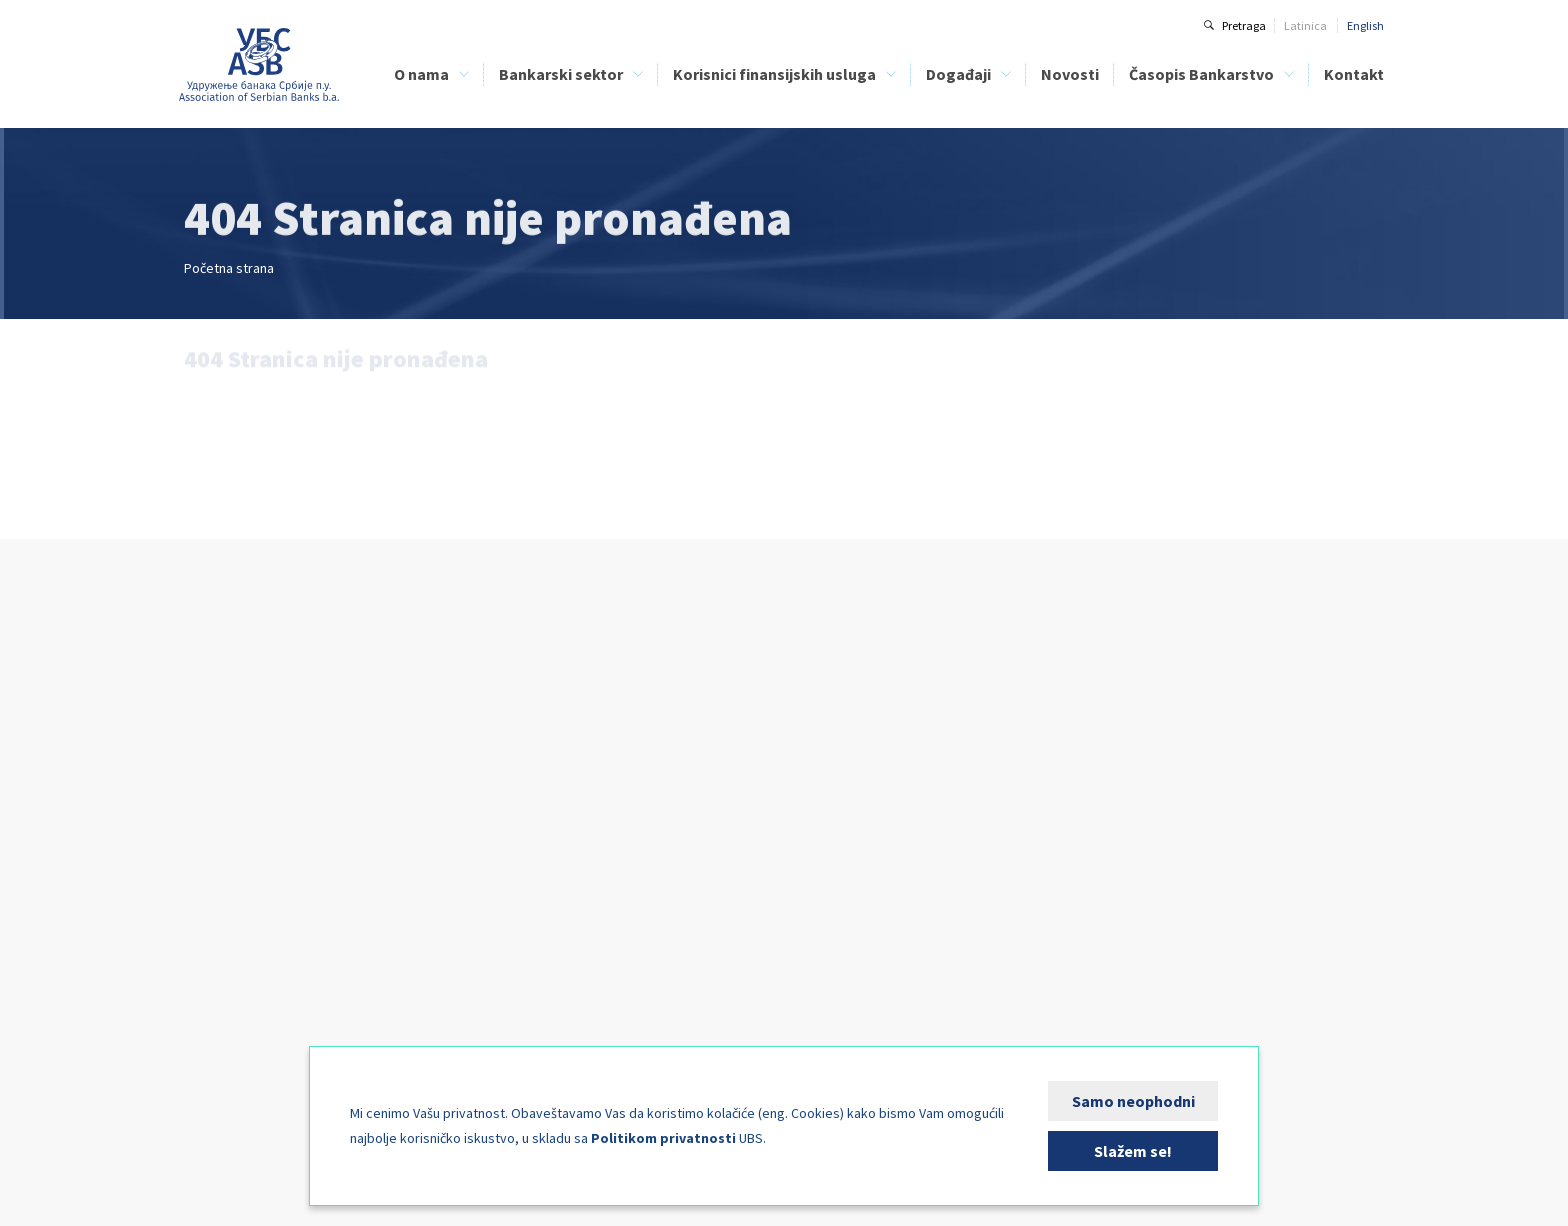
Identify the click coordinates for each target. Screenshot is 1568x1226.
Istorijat (203, 758)
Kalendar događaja (849, 958)
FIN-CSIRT (209, 1044)
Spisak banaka (608, 736)
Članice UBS (215, 736)
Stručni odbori (219, 934)
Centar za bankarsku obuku (254, 890)
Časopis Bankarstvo (1201, 74)
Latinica (1305, 25)
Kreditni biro (215, 846)
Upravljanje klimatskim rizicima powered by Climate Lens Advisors (905, 767)
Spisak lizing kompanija (631, 758)
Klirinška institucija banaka (254, 868)
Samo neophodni (1133, 1101)
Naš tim (204, 824)
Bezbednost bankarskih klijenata (655, 824)
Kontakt (1354, 74)
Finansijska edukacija (627, 802)
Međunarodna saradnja (245, 956)
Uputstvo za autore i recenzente (1175, 758)
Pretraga (1244, 25)
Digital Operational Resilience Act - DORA (903, 736)
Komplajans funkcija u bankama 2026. (897, 856)
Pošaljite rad (1125, 846)
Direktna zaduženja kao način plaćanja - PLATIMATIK (674, 855)
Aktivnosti (209, 912)
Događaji (958, 74)
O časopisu (1121, 736)
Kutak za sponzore (846, 980)
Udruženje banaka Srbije (259, 65)
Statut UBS (211, 780)
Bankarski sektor (561, 74)
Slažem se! (1133, 1151)
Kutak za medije (226, 1022)
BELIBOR (414, 802)
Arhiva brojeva (1131, 802)
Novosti (1070, 74)
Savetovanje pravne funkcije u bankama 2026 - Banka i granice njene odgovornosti (904, 887)
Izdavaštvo (212, 978)
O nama (421, 74)
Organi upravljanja (233, 802)
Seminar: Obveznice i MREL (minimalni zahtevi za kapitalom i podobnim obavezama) (898, 816)
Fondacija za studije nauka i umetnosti (284, 1000)
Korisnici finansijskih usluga (774, 74)
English (1365, 25)
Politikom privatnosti (663, 1138)
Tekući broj (1121, 780)
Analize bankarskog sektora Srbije (477, 824)
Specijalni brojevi (1137, 824)
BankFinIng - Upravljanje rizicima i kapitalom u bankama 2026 (887, 927)
